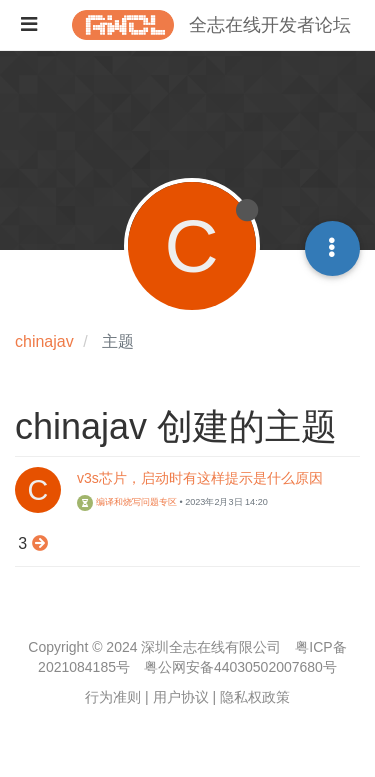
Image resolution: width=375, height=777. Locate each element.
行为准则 (113, 697)
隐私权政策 (255, 697)
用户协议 (181, 697)
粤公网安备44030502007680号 (240, 667)
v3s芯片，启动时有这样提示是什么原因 (200, 478)
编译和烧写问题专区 (127, 502)
